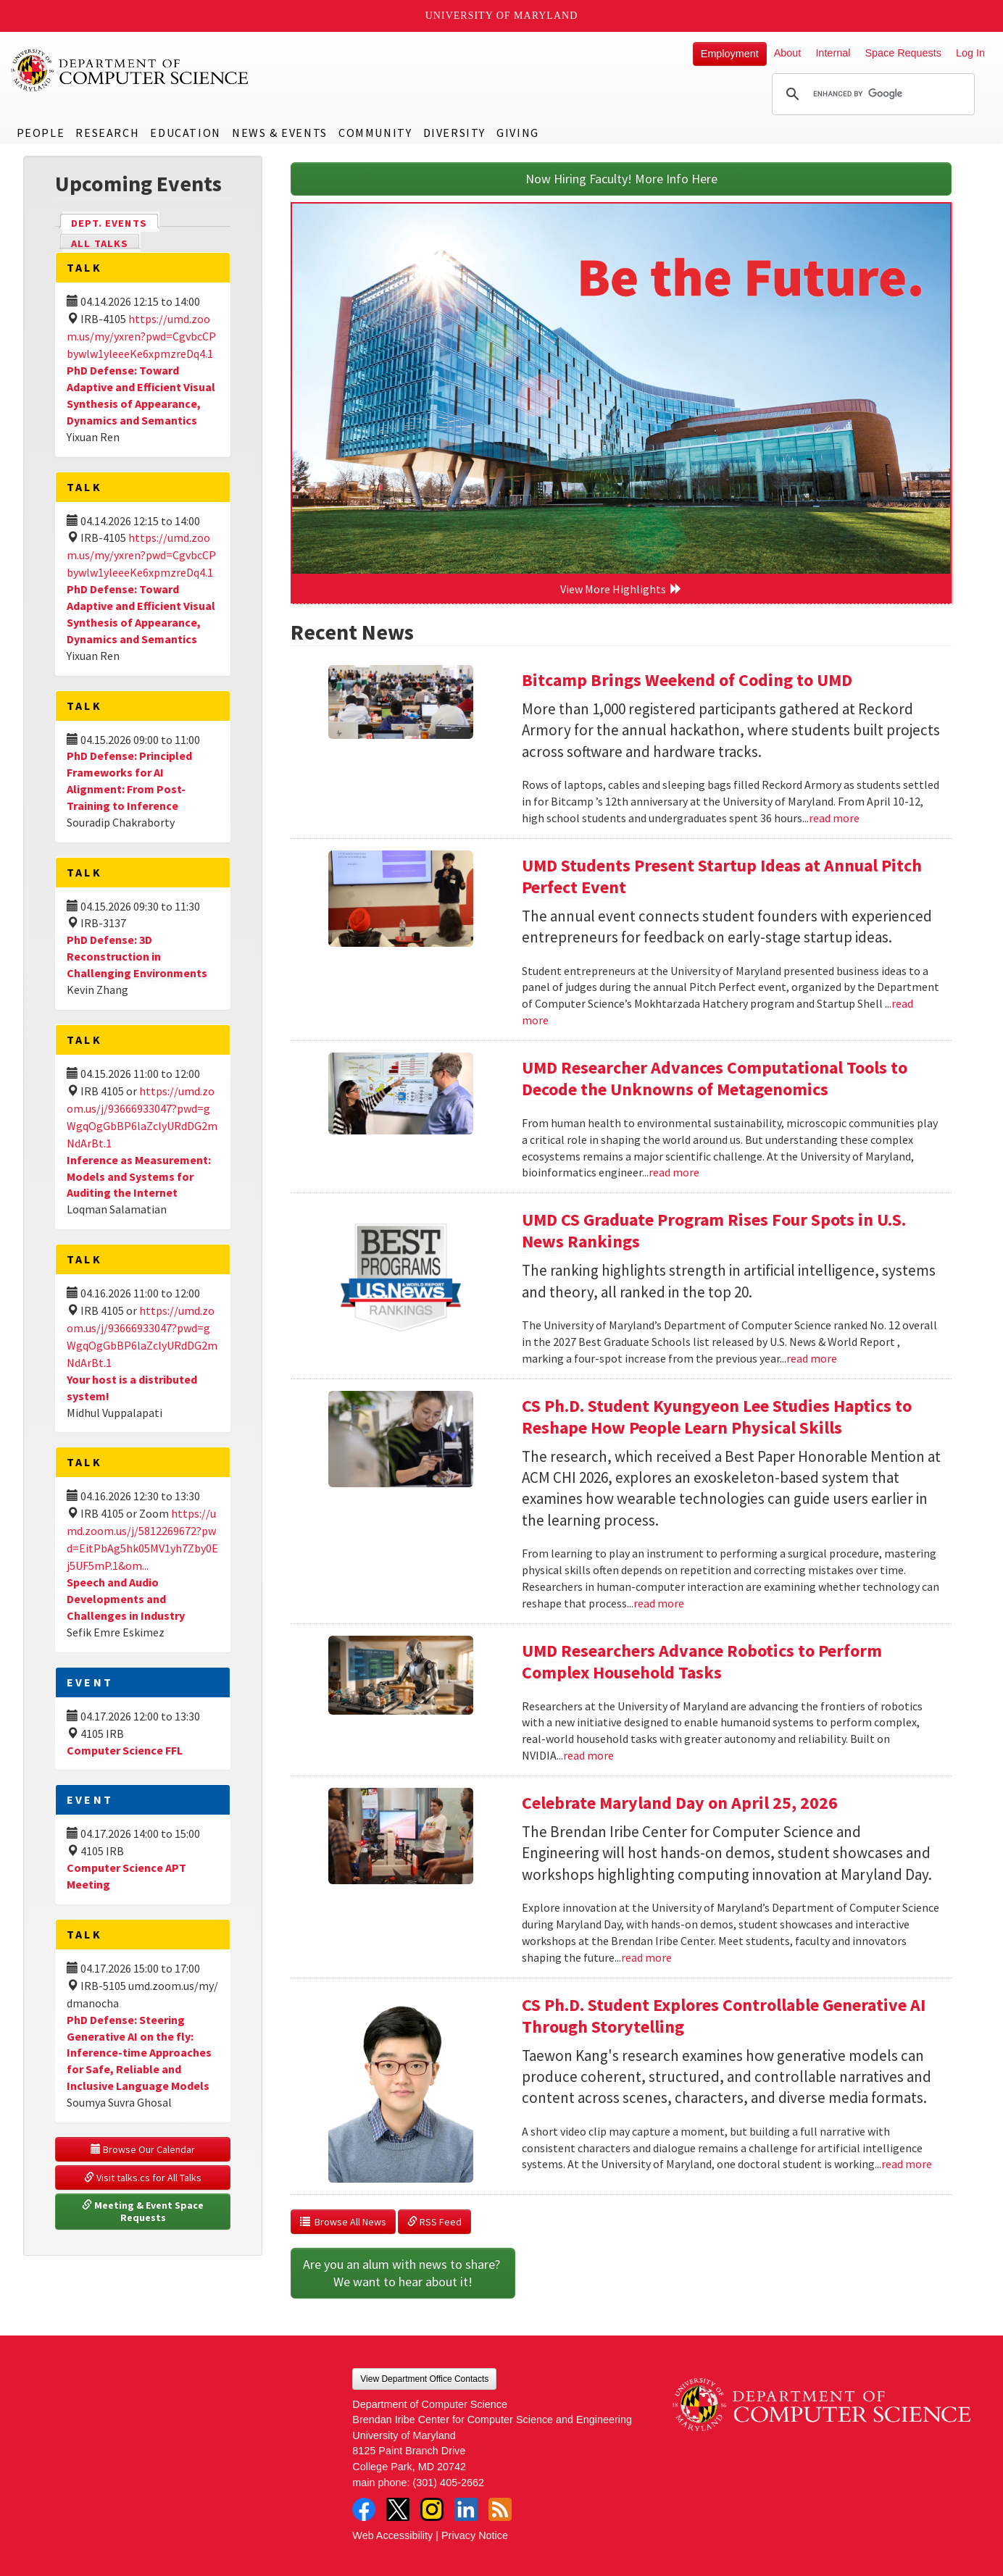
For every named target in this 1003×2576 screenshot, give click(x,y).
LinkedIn (466, 2509)
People (41, 132)
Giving (517, 132)
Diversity (454, 132)
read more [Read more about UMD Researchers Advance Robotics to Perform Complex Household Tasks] (588, 1755)
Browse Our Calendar (143, 2149)
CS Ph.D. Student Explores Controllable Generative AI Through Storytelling (723, 2016)
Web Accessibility (392, 2535)
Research (107, 132)
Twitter (397, 2509)
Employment (730, 53)
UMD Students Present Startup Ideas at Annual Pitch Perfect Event (722, 876)
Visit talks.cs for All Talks (142, 2177)
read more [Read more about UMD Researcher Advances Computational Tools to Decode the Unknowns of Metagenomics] (674, 1172)
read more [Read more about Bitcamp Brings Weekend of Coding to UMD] (834, 818)
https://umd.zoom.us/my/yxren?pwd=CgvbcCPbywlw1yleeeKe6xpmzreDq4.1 (141, 336)
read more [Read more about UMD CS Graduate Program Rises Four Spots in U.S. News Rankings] (811, 1358)
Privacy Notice (474, 2535)
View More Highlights (621, 589)
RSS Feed (434, 2221)
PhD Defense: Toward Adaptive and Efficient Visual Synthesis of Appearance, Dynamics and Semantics (141, 395)
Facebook (363, 2509)
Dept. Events (115, 222)
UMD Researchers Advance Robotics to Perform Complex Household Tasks (702, 1661)
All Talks (99, 243)
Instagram (432, 2509)
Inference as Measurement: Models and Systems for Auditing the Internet (139, 1176)
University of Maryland (501, 15)
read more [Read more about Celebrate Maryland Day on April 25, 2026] (646, 1957)
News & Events (280, 132)
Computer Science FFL (125, 1750)
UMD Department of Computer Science (130, 70)
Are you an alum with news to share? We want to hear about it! (403, 2273)
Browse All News (343, 2221)
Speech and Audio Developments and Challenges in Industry (126, 1599)
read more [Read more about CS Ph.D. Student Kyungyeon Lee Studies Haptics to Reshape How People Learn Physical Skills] (658, 1603)
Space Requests (903, 53)
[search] (871, 94)
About (788, 53)
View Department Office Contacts (424, 2379)
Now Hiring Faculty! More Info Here (621, 178)
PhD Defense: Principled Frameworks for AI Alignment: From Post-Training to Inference (129, 780)
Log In (970, 53)
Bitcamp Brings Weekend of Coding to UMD (687, 680)
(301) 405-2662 (448, 2482)
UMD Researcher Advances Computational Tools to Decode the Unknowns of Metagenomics (714, 1078)
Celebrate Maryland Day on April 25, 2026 (680, 1802)
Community (375, 132)
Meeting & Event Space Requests (144, 2212)
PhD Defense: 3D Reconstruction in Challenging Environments (137, 956)
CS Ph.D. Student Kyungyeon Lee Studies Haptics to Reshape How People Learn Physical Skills (717, 1416)
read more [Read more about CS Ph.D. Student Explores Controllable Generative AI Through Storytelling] (906, 2164)
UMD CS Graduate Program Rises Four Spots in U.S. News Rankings (714, 1230)
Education (185, 132)
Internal (832, 53)
